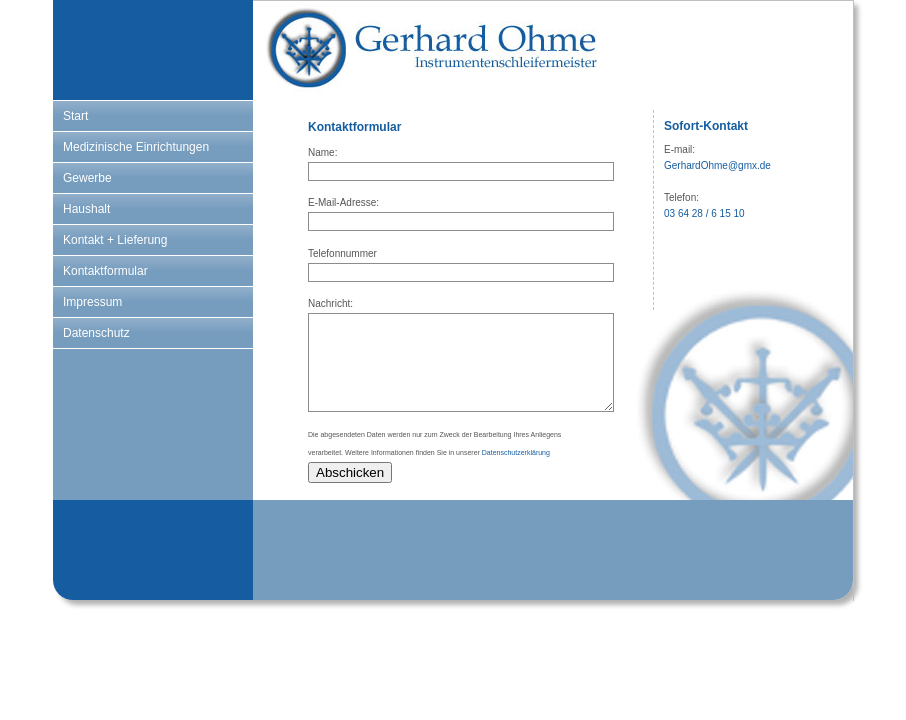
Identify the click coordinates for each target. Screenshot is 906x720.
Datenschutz (96, 333)
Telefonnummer (342, 253)
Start (75, 116)
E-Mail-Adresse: (343, 202)
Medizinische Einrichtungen (136, 147)
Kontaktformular (105, 271)
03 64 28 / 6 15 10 (704, 213)
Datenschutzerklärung (516, 452)
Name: (322, 152)
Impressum (92, 302)
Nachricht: (330, 303)
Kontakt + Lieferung (115, 240)
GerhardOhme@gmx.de (717, 165)
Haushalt (86, 209)
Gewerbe (87, 178)
